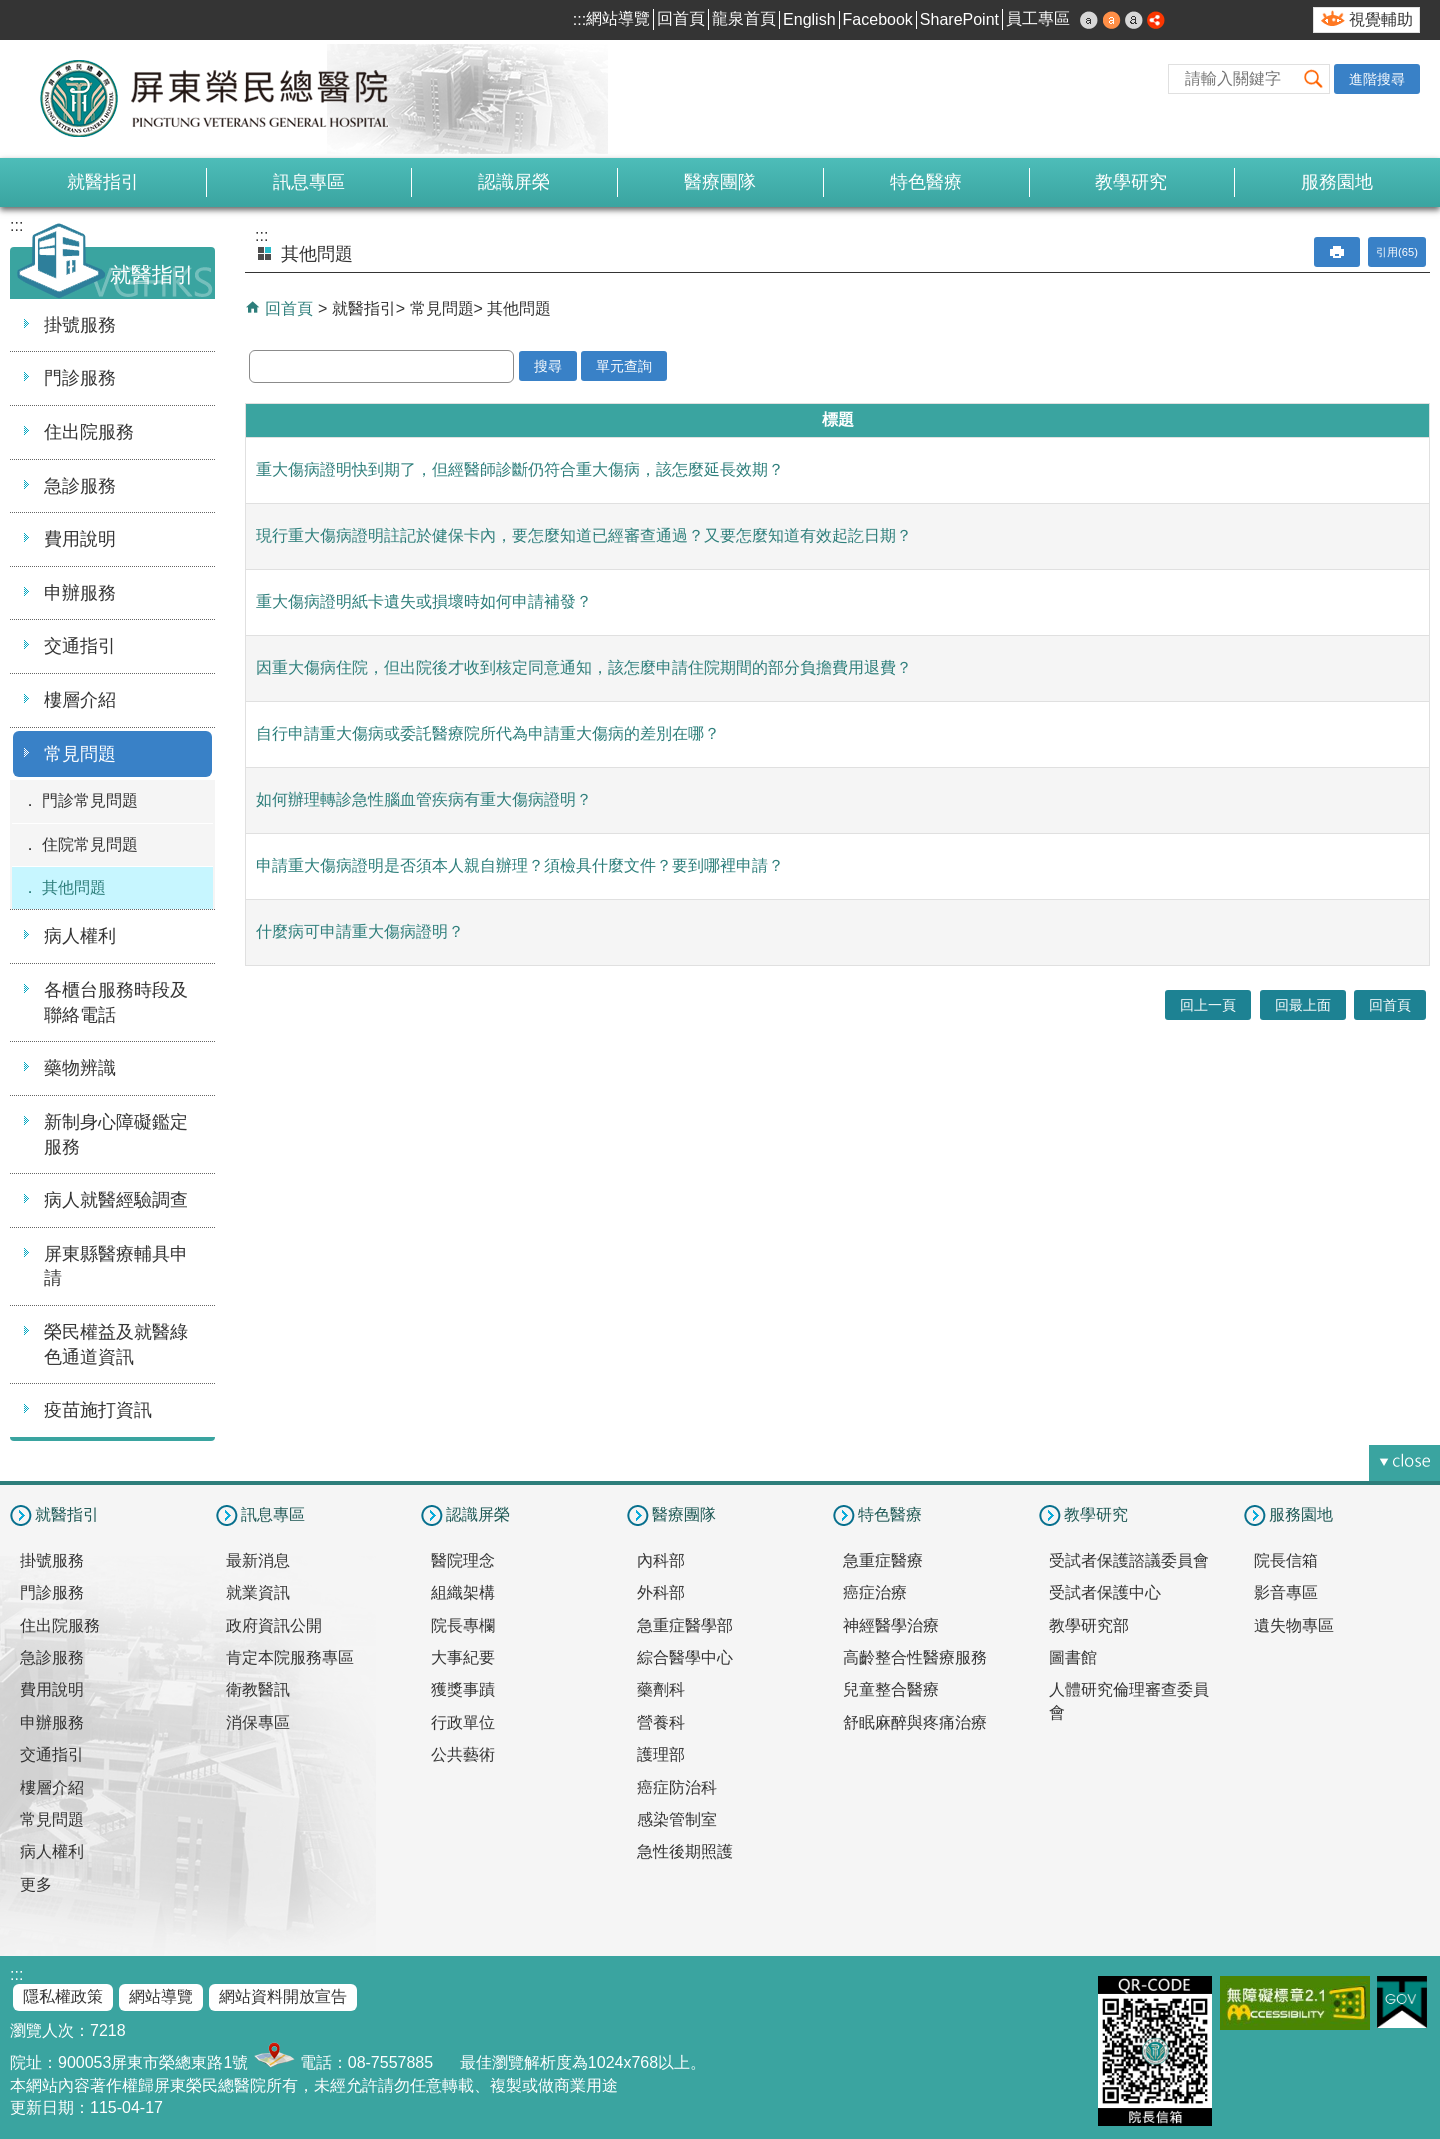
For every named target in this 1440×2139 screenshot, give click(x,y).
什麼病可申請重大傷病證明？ (360, 931)
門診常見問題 (90, 800)
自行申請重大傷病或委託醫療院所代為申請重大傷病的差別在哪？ (488, 733)
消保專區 (258, 1722)
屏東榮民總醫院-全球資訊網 (225, 99)
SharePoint (959, 19)
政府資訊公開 (274, 1625)
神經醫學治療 (891, 1625)
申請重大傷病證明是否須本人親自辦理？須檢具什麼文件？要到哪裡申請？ (520, 865)
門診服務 (80, 378)
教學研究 (1131, 182)
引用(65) (1397, 252)
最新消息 (258, 1560)
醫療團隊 (720, 182)
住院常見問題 (90, 844)
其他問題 (74, 887)
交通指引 (80, 646)
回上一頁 (1208, 1005)
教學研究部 (1089, 1625)
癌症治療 (875, 1592)
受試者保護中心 (1105, 1592)
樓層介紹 (80, 700)
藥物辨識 (80, 1068)
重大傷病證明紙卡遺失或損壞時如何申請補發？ (424, 601)
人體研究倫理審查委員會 (1129, 1700)
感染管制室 (677, 1819)
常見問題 (80, 754)
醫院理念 (463, 1560)
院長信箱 (1286, 1560)
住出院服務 (89, 432)
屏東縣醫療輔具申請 (116, 1266)
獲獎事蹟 (463, 1689)
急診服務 (80, 486)
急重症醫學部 (685, 1625)
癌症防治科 (677, 1787)
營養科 (661, 1722)
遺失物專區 (1294, 1625)
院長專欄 (463, 1625)
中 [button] (1112, 20)
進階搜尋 (1377, 79)
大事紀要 (463, 1657)
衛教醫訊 (258, 1689)
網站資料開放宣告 (283, 1996)
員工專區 (1038, 18)
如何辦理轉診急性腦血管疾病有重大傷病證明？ (424, 799)
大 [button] (1134, 20)
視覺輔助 (1381, 19)
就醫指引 (103, 182)
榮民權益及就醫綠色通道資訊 (116, 1344)
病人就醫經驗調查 (116, 1200)
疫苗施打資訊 (98, 1410)
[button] (1314, 78)
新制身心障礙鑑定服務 (116, 1134)
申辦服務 (80, 593)
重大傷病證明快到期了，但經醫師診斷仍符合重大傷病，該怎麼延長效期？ (520, 469)
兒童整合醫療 (891, 1689)
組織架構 (463, 1592)
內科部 (661, 1560)
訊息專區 (309, 182)
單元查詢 (624, 366)
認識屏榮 (514, 182)
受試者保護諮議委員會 (1129, 1560)
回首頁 (681, 18)
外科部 (661, 1592)
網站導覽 (618, 18)
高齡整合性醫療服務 (915, 1657)
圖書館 (1073, 1657)
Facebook (878, 19)
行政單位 (463, 1722)
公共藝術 (463, 1754)
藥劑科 (661, 1689)
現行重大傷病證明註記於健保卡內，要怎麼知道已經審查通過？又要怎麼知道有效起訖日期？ (584, 535)
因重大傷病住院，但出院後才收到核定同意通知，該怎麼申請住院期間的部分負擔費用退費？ (584, 667)
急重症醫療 (883, 1560)
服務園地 (1337, 182)
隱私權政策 (63, 1996)
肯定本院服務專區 (290, 1657)
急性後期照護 (685, 1851)
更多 (36, 1884)
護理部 (661, 1754)
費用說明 (80, 539)
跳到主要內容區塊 (10, 10)
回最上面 (1303, 1005)
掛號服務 (80, 325)
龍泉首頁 (744, 18)
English (809, 19)
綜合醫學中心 (685, 1657)
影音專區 (1286, 1592)
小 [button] (1089, 20)
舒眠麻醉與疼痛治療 (915, 1722)
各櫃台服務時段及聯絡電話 (116, 1002)
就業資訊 (258, 1592)
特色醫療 (926, 182)
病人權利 (80, 936)
